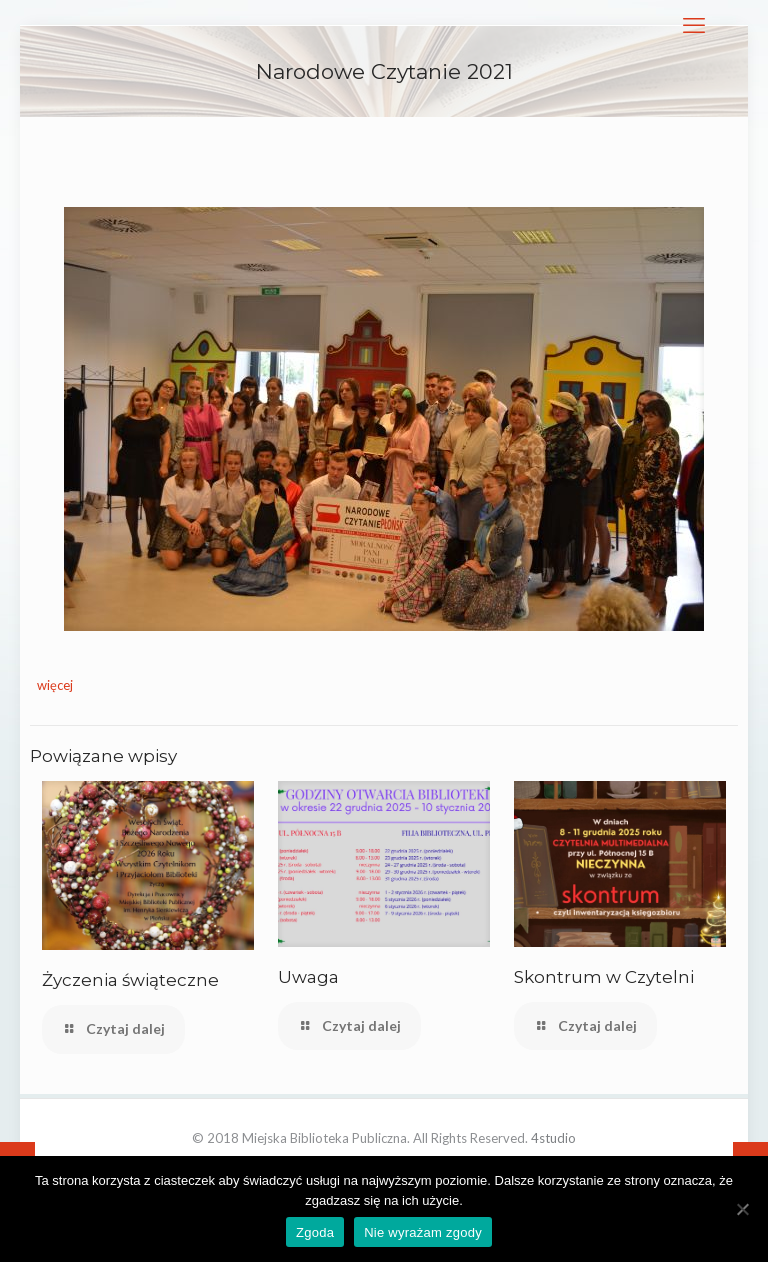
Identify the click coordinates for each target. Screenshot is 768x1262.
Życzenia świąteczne (130, 980)
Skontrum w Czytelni (604, 977)
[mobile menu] (694, 25)
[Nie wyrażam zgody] (743, 1209)
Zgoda (315, 1232)
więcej (55, 685)
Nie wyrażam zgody (423, 1232)
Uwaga (308, 977)
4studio (553, 1138)
